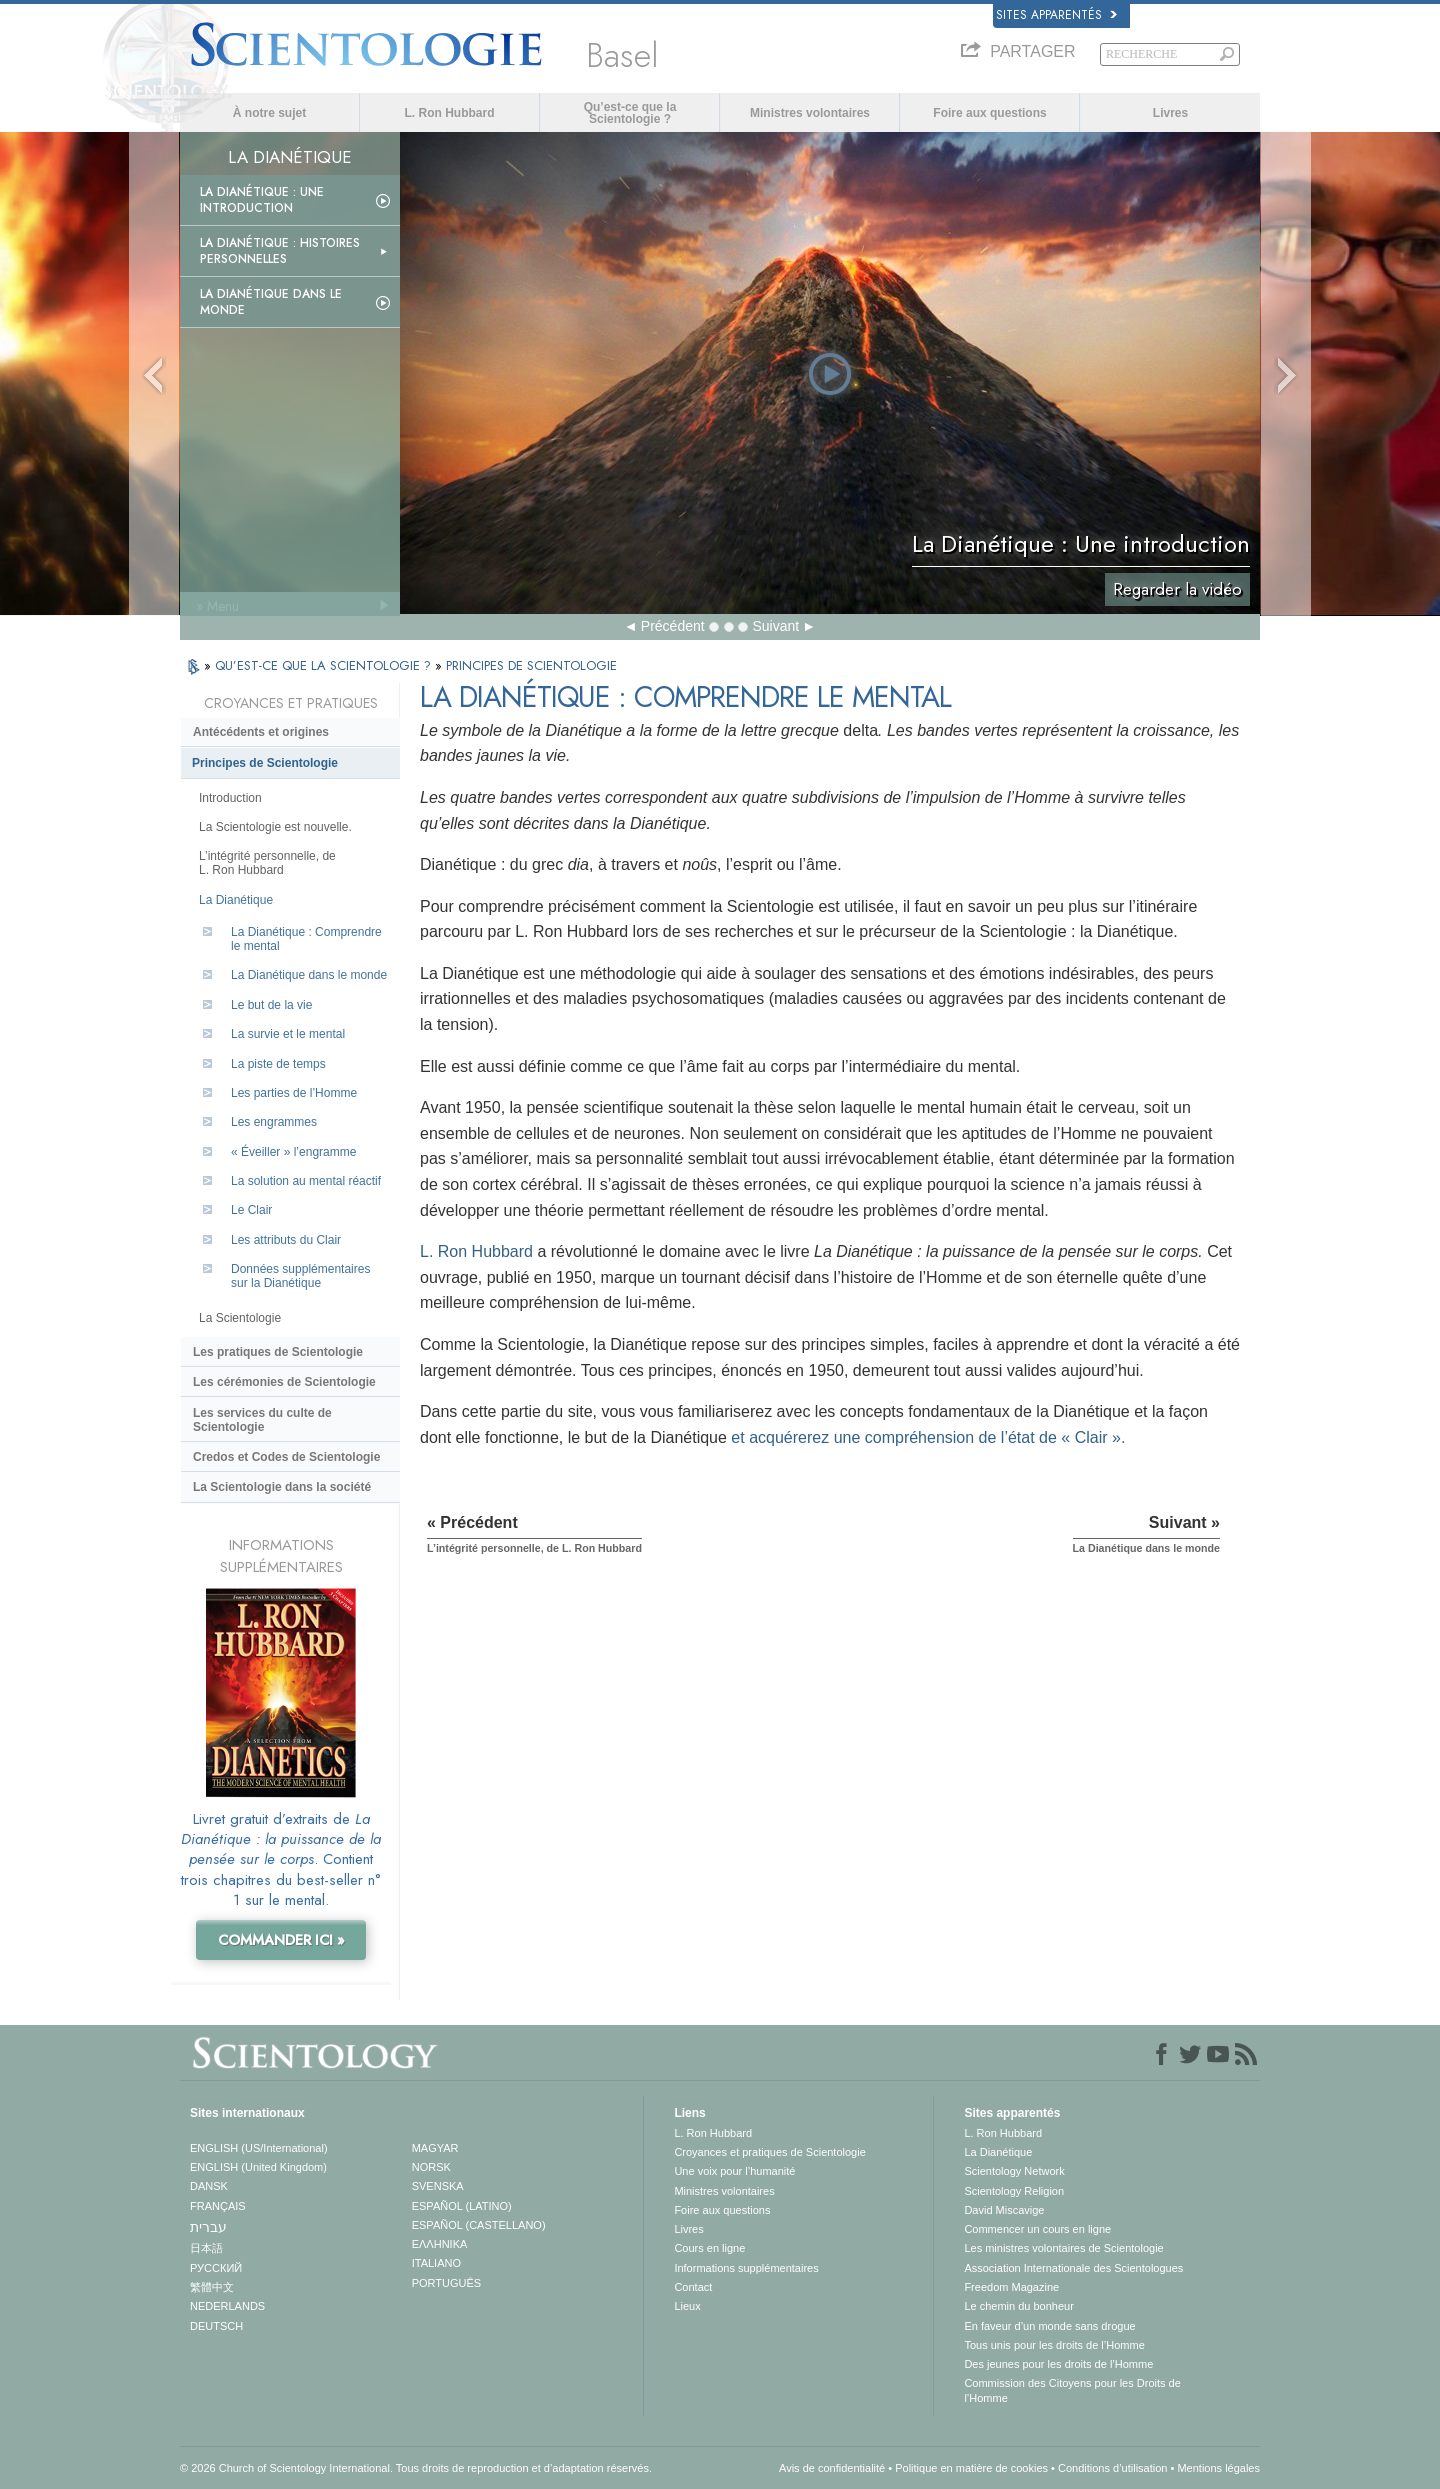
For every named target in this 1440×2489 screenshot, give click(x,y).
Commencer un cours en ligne (1037, 2229)
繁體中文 (212, 2287)
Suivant (775, 626)
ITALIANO (436, 2263)
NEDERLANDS (227, 2306)
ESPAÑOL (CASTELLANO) (479, 2225)
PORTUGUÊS (446, 2283)
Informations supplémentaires (746, 2268)
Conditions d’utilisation (1112, 2468)
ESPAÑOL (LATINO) (462, 2206)
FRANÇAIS (218, 2206)
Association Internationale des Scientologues (1073, 2268)
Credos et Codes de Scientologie (286, 1457)
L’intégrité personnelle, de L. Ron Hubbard (267, 863)
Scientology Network (1014, 2171)
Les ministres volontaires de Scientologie (1063, 2248)
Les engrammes (274, 1122)
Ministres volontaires (810, 113)
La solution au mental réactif (306, 1181)
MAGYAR (435, 2148)
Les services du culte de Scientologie (262, 1420)
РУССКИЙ (216, 2268)
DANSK (209, 2186)
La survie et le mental (288, 1034)
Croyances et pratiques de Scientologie (769, 2152)
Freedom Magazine (1011, 2287)
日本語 (206, 2248)
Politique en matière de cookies (971, 2468)
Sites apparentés (1056, 15)
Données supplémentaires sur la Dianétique (300, 1276)
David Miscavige (1004, 2210)
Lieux (687, 2306)
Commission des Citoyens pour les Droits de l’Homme (1072, 2390)
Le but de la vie (271, 1005)
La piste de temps (278, 1064)
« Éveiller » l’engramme (293, 1152)
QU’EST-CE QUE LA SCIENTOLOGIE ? (325, 665)
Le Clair (251, 1210)
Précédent (673, 626)
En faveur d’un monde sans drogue (1049, 2326)
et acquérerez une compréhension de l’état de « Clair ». (928, 1437)
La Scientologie (240, 1318)
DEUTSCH (216, 2326)
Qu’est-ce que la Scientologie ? (630, 113)
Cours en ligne (709, 2248)
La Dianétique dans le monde (271, 302)
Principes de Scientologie (265, 763)
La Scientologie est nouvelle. (275, 827)
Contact (693, 2287)
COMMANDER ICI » (281, 1940)
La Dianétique (236, 900)
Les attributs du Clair (286, 1240)
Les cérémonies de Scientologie (284, 1382)
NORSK (431, 2167)
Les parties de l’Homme (294, 1093)
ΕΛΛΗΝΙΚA (440, 2244)
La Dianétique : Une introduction (262, 200)
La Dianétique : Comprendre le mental (306, 939)
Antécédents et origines (261, 732)
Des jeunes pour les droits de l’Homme (1058, 2364)
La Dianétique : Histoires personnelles (280, 251)
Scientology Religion (1014, 2191)
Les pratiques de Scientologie (278, 1352)
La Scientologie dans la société (282, 1487)
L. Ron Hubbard (450, 113)
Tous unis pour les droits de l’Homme (1054, 2345)
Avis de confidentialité (832, 2468)
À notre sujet (269, 113)
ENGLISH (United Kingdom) (258, 2167)
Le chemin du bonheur (1018, 2306)
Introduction (230, 798)
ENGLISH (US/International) (259, 2148)
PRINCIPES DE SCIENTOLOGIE (531, 665)
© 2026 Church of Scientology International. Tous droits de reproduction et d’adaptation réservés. (416, 2468)
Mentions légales (1218, 2468)
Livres (1170, 113)
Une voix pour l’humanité (734, 2171)
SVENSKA (438, 2186)
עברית (208, 2227)
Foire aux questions (989, 113)
